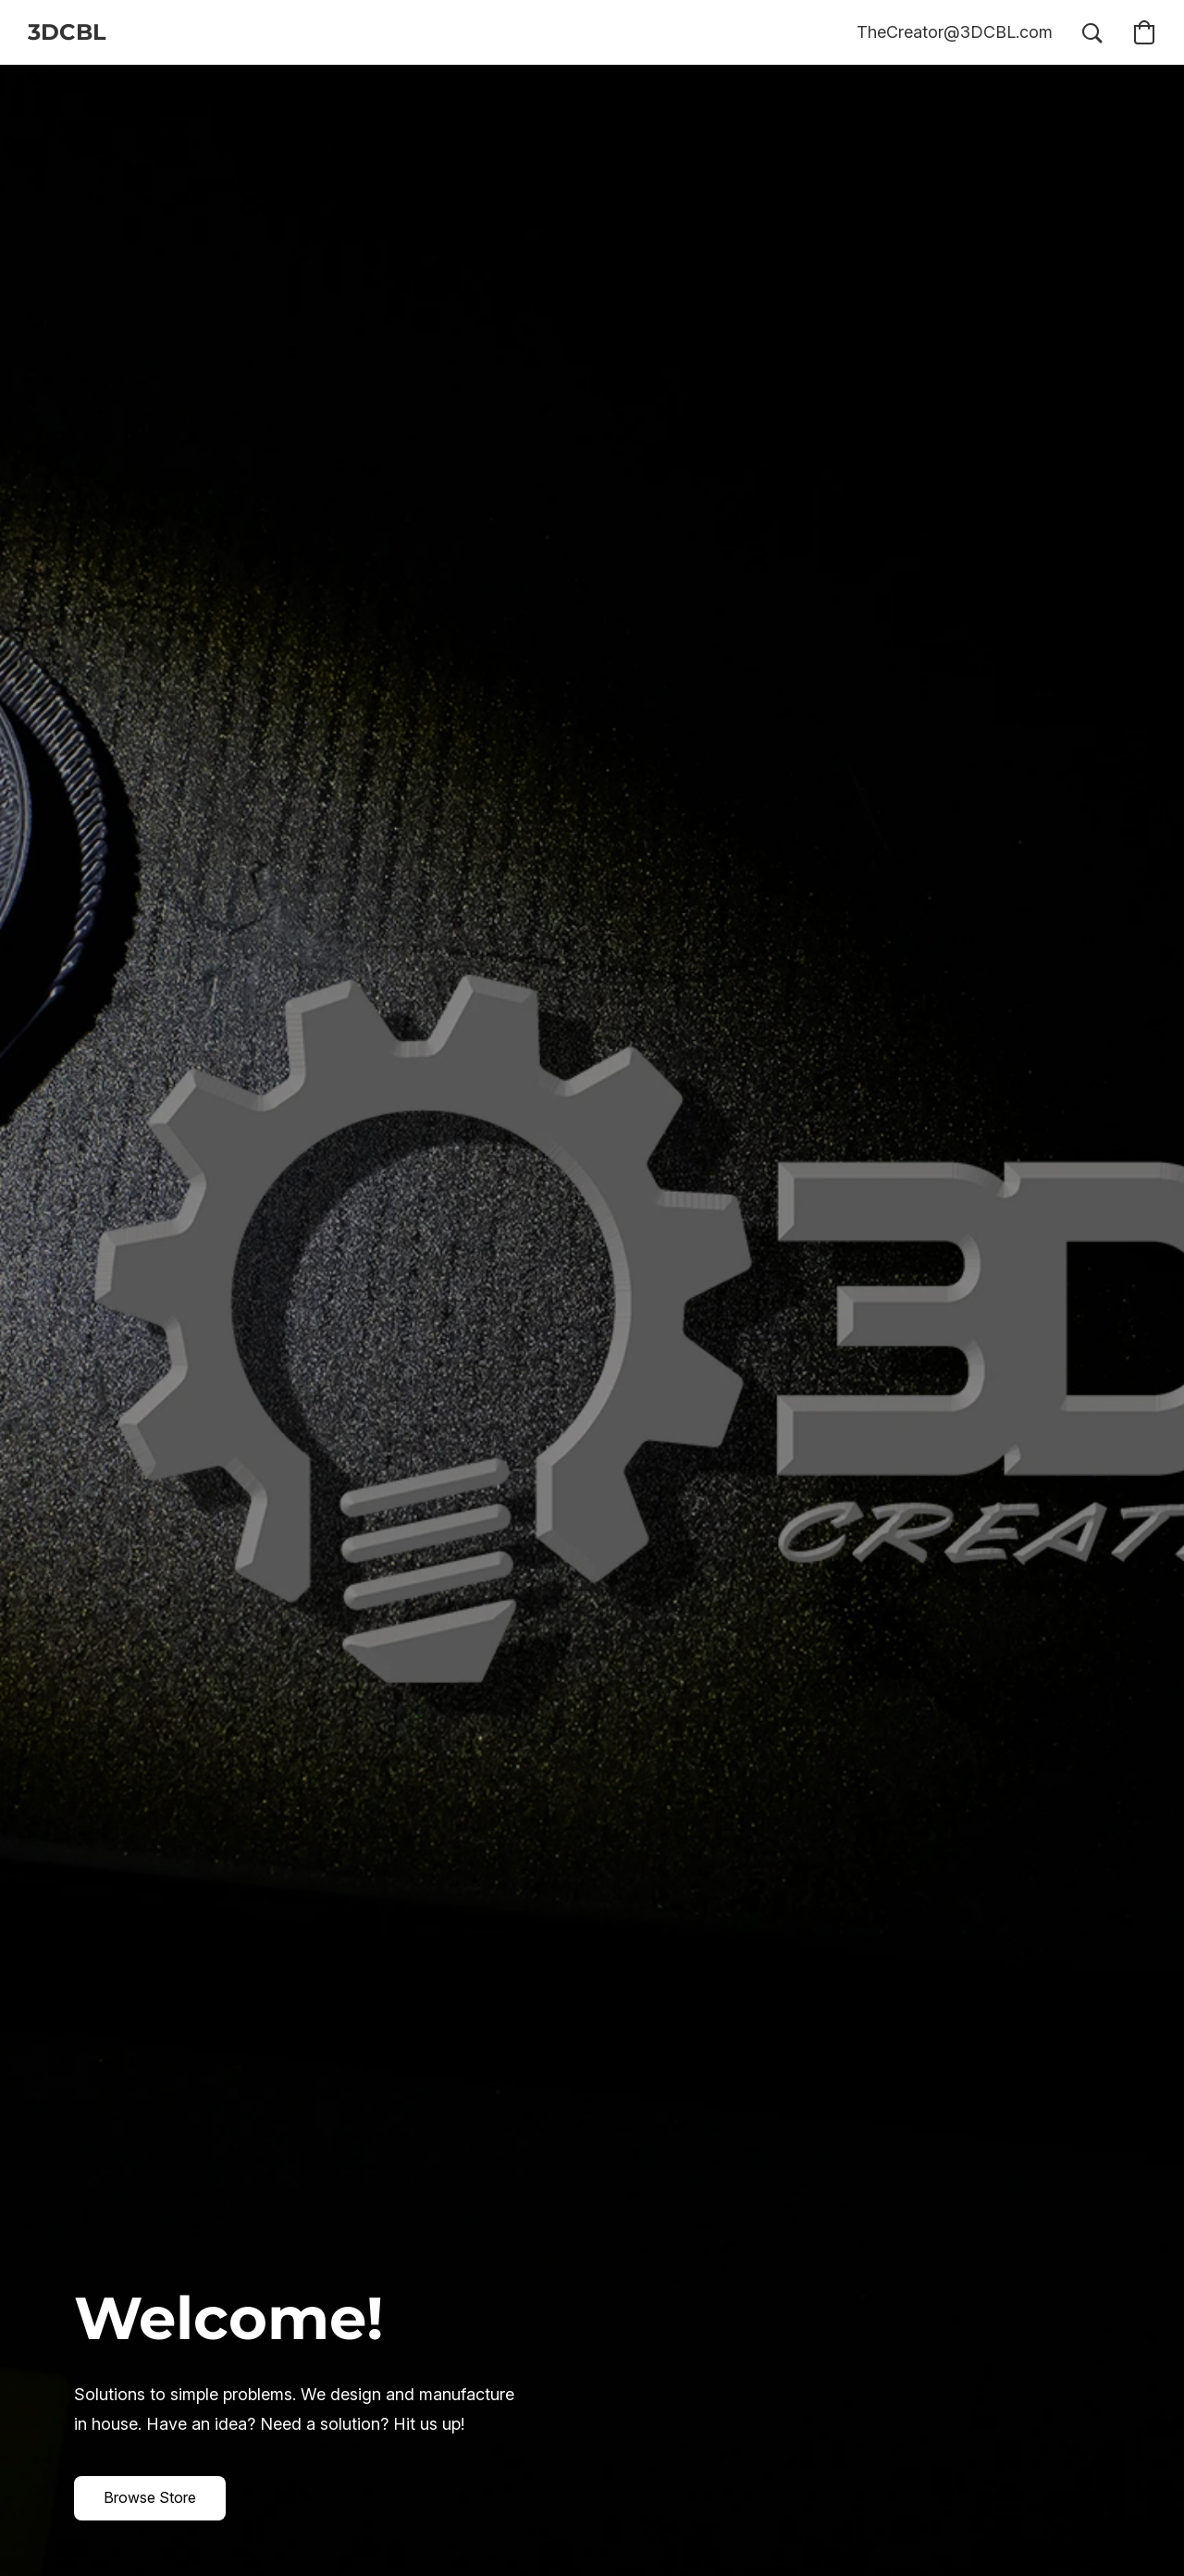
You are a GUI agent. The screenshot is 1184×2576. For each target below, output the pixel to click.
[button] (67, 32)
